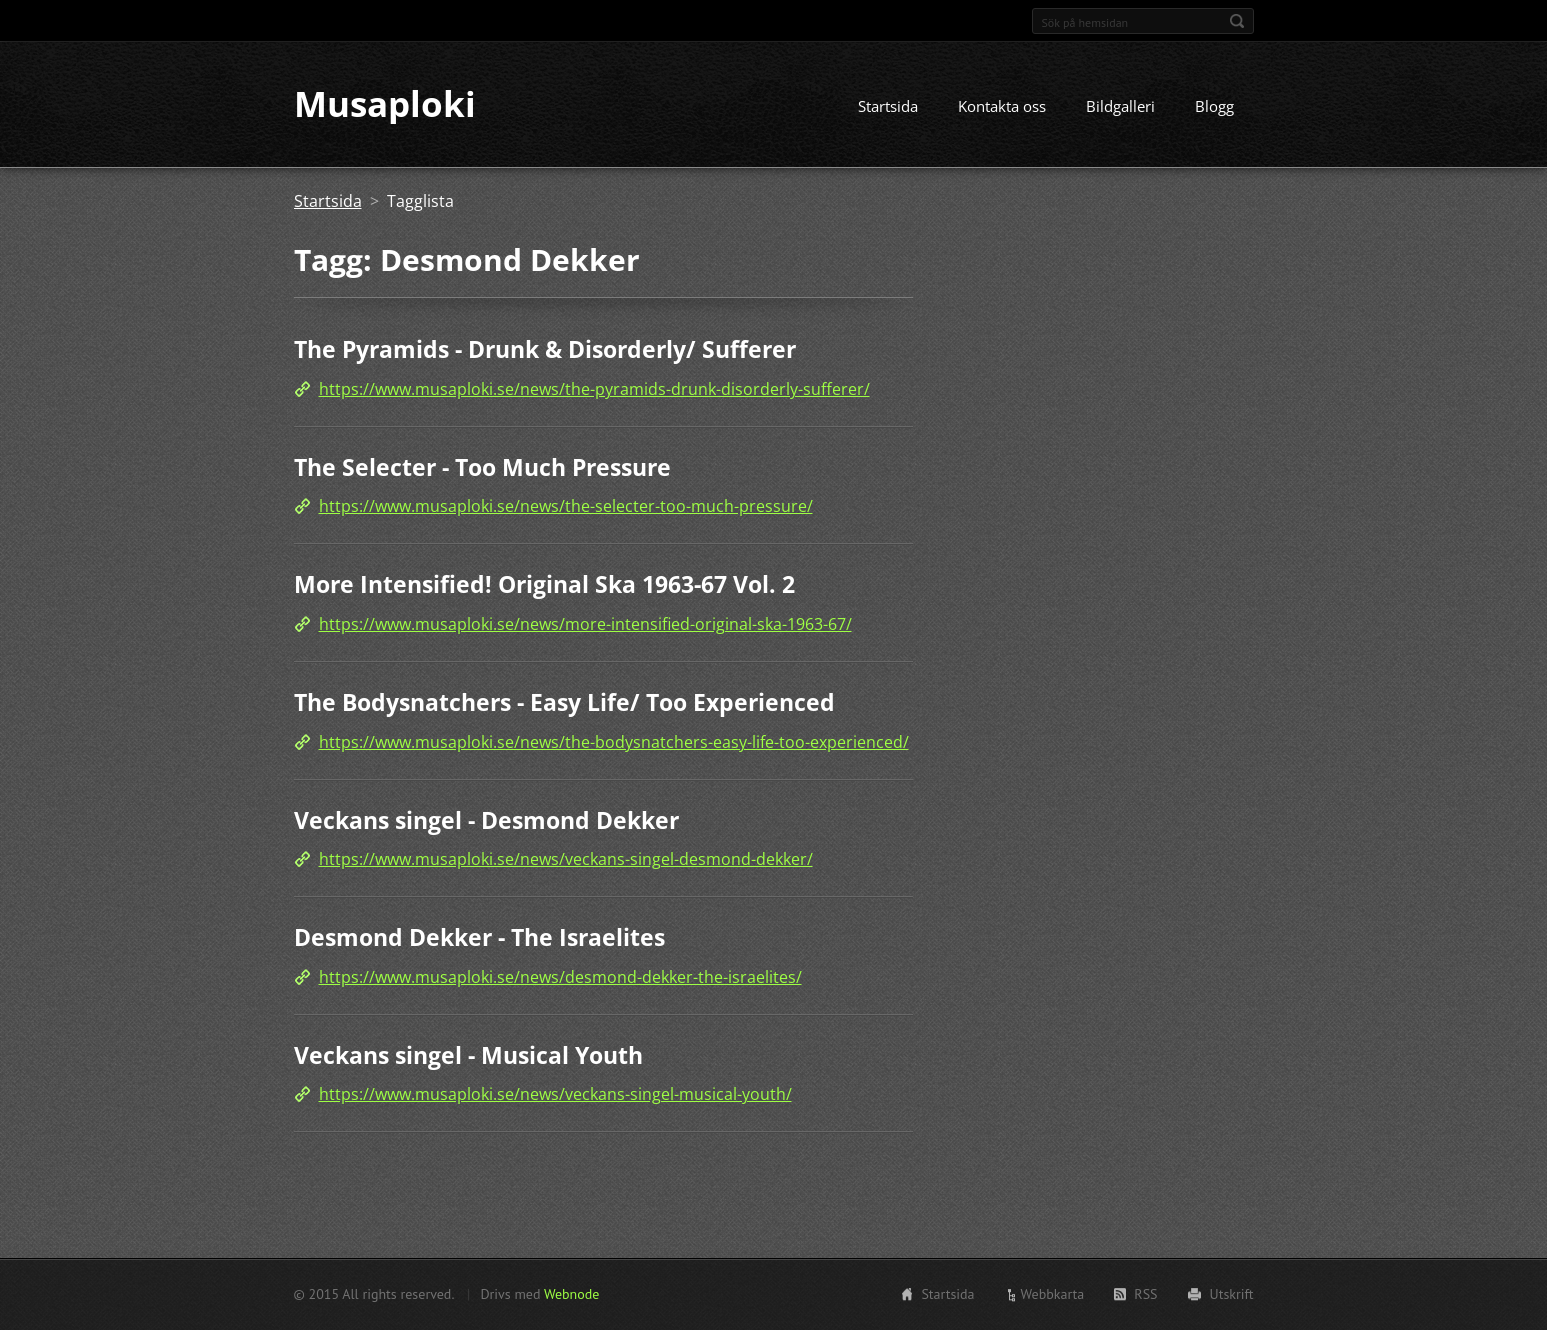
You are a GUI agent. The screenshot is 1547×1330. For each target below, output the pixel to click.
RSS (1145, 1294)
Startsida (888, 107)
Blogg (1214, 107)
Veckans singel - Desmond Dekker (486, 820)
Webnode (571, 1294)
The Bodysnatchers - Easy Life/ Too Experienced (564, 702)
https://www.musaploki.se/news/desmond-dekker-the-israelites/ (560, 977)
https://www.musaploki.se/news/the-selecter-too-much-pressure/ (566, 507)
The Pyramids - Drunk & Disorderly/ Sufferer (545, 350)
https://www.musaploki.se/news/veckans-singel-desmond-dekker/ (566, 859)
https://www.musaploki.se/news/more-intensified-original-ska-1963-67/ (585, 624)
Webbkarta (1053, 1294)
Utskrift (1232, 1294)
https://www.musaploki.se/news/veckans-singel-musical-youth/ (555, 1095)
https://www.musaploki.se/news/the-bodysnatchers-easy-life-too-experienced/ (614, 742)
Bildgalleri (1120, 107)
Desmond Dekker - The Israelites (479, 937)
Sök (1237, 21)
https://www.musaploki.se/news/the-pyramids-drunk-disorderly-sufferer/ (594, 389)
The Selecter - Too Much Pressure (482, 467)
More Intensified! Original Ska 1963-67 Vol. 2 (544, 585)
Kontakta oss (1002, 107)
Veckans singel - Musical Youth (468, 1055)
